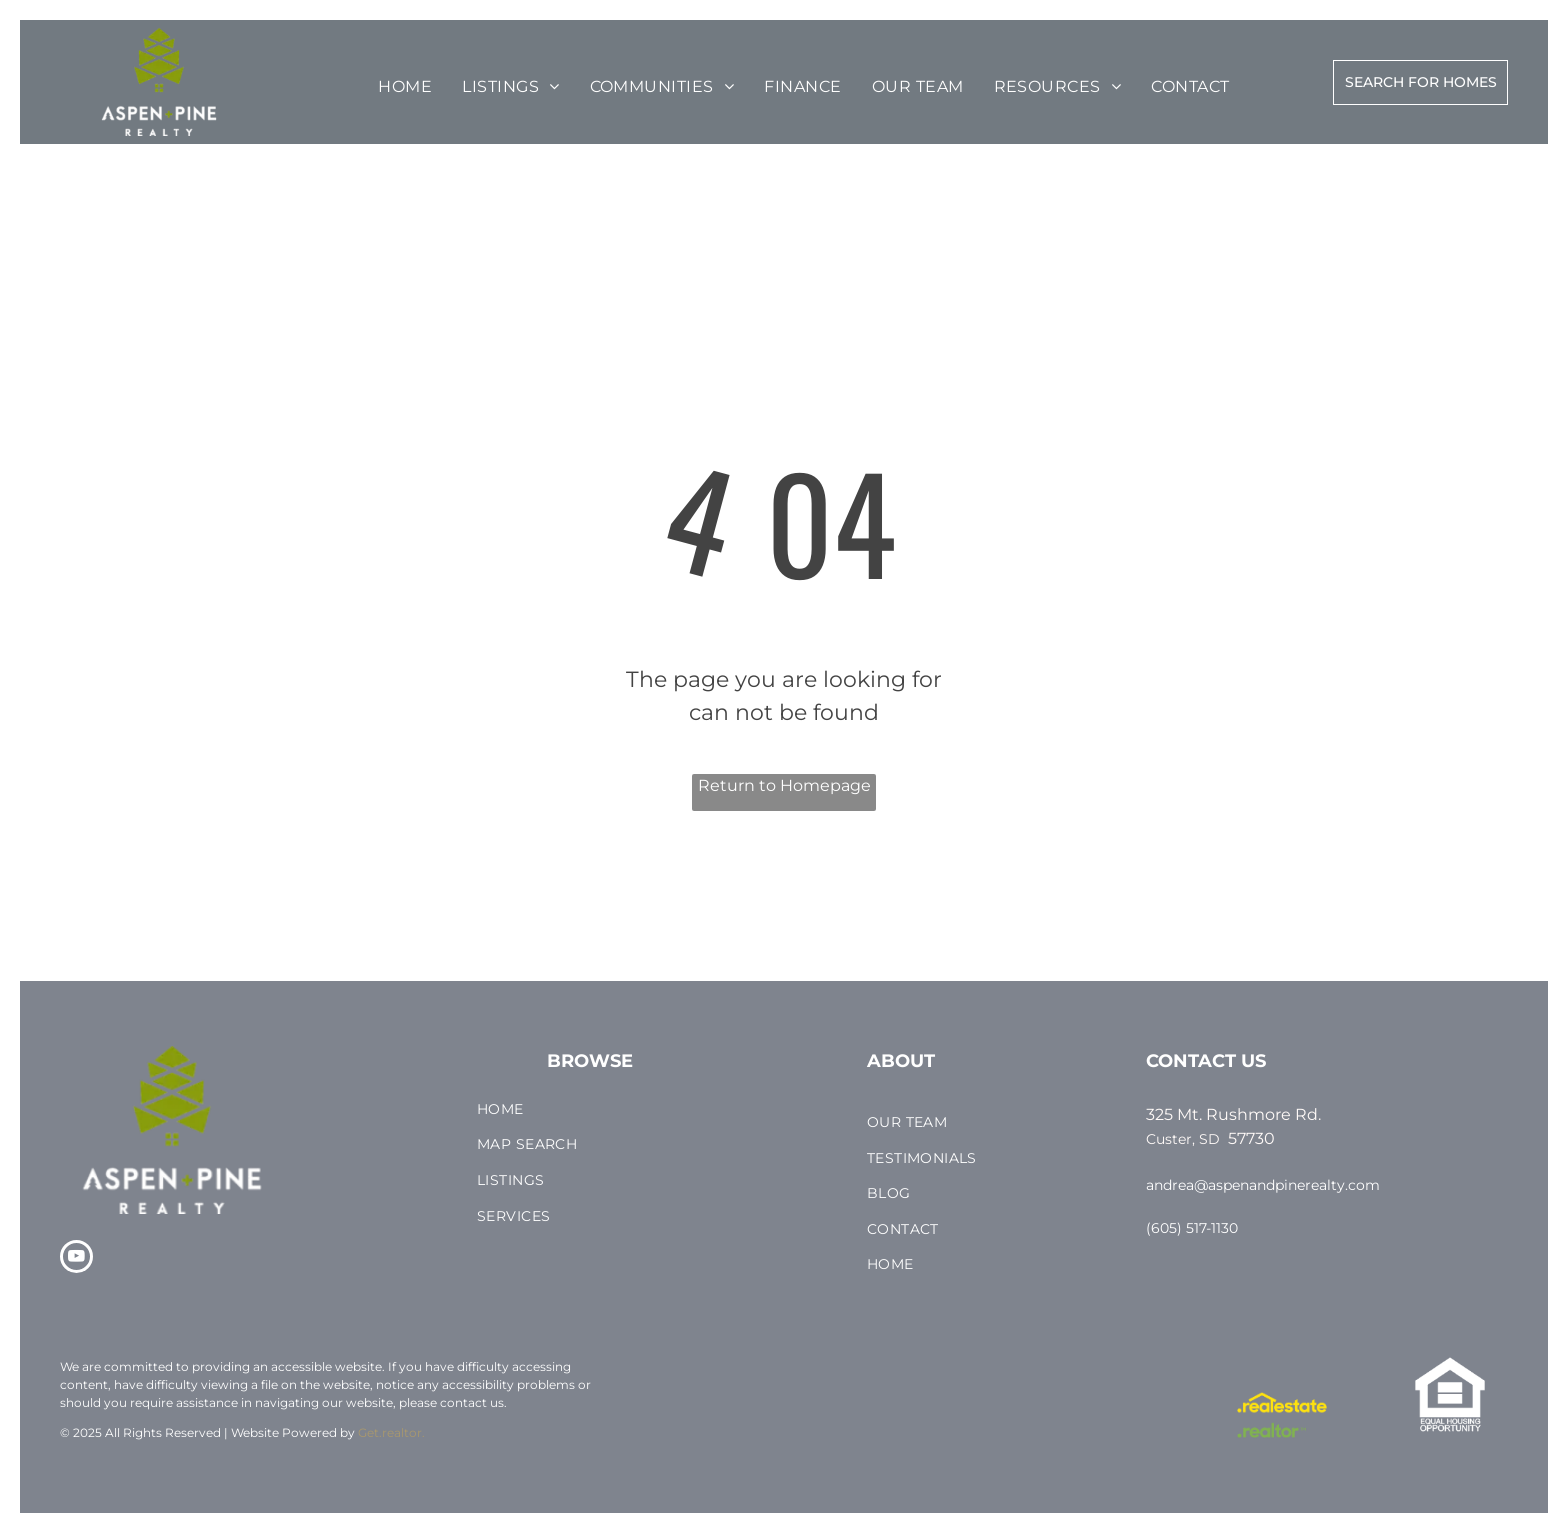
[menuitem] (405, 87)
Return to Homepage (784, 785)
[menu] (74, 72)
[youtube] (76, 1259)
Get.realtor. (391, 1432)
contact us (472, 1402)
